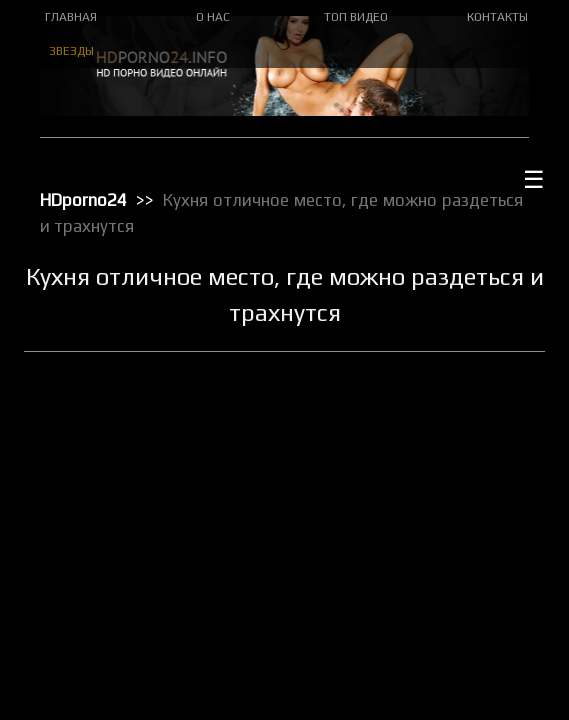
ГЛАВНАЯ (71, 17)
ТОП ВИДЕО (356, 17)
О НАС (213, 17)
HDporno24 (83, 200)
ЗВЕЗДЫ (71, 51)
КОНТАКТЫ (497, 17)
